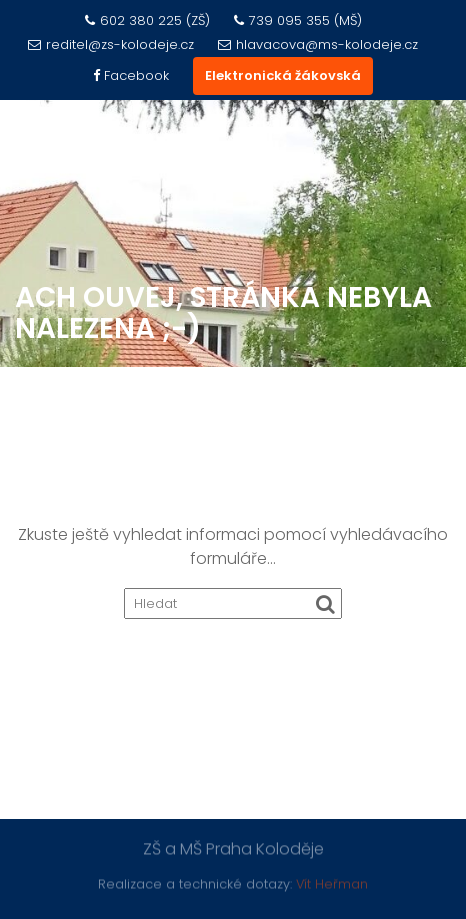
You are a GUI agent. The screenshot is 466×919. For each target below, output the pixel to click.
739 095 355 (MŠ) (298, 20)
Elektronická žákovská (283, 75)
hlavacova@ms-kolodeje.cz (318, 44)
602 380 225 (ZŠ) (147, 20)
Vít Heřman (332, 883)
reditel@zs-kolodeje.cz (111, 44)
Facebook (131, 75)
